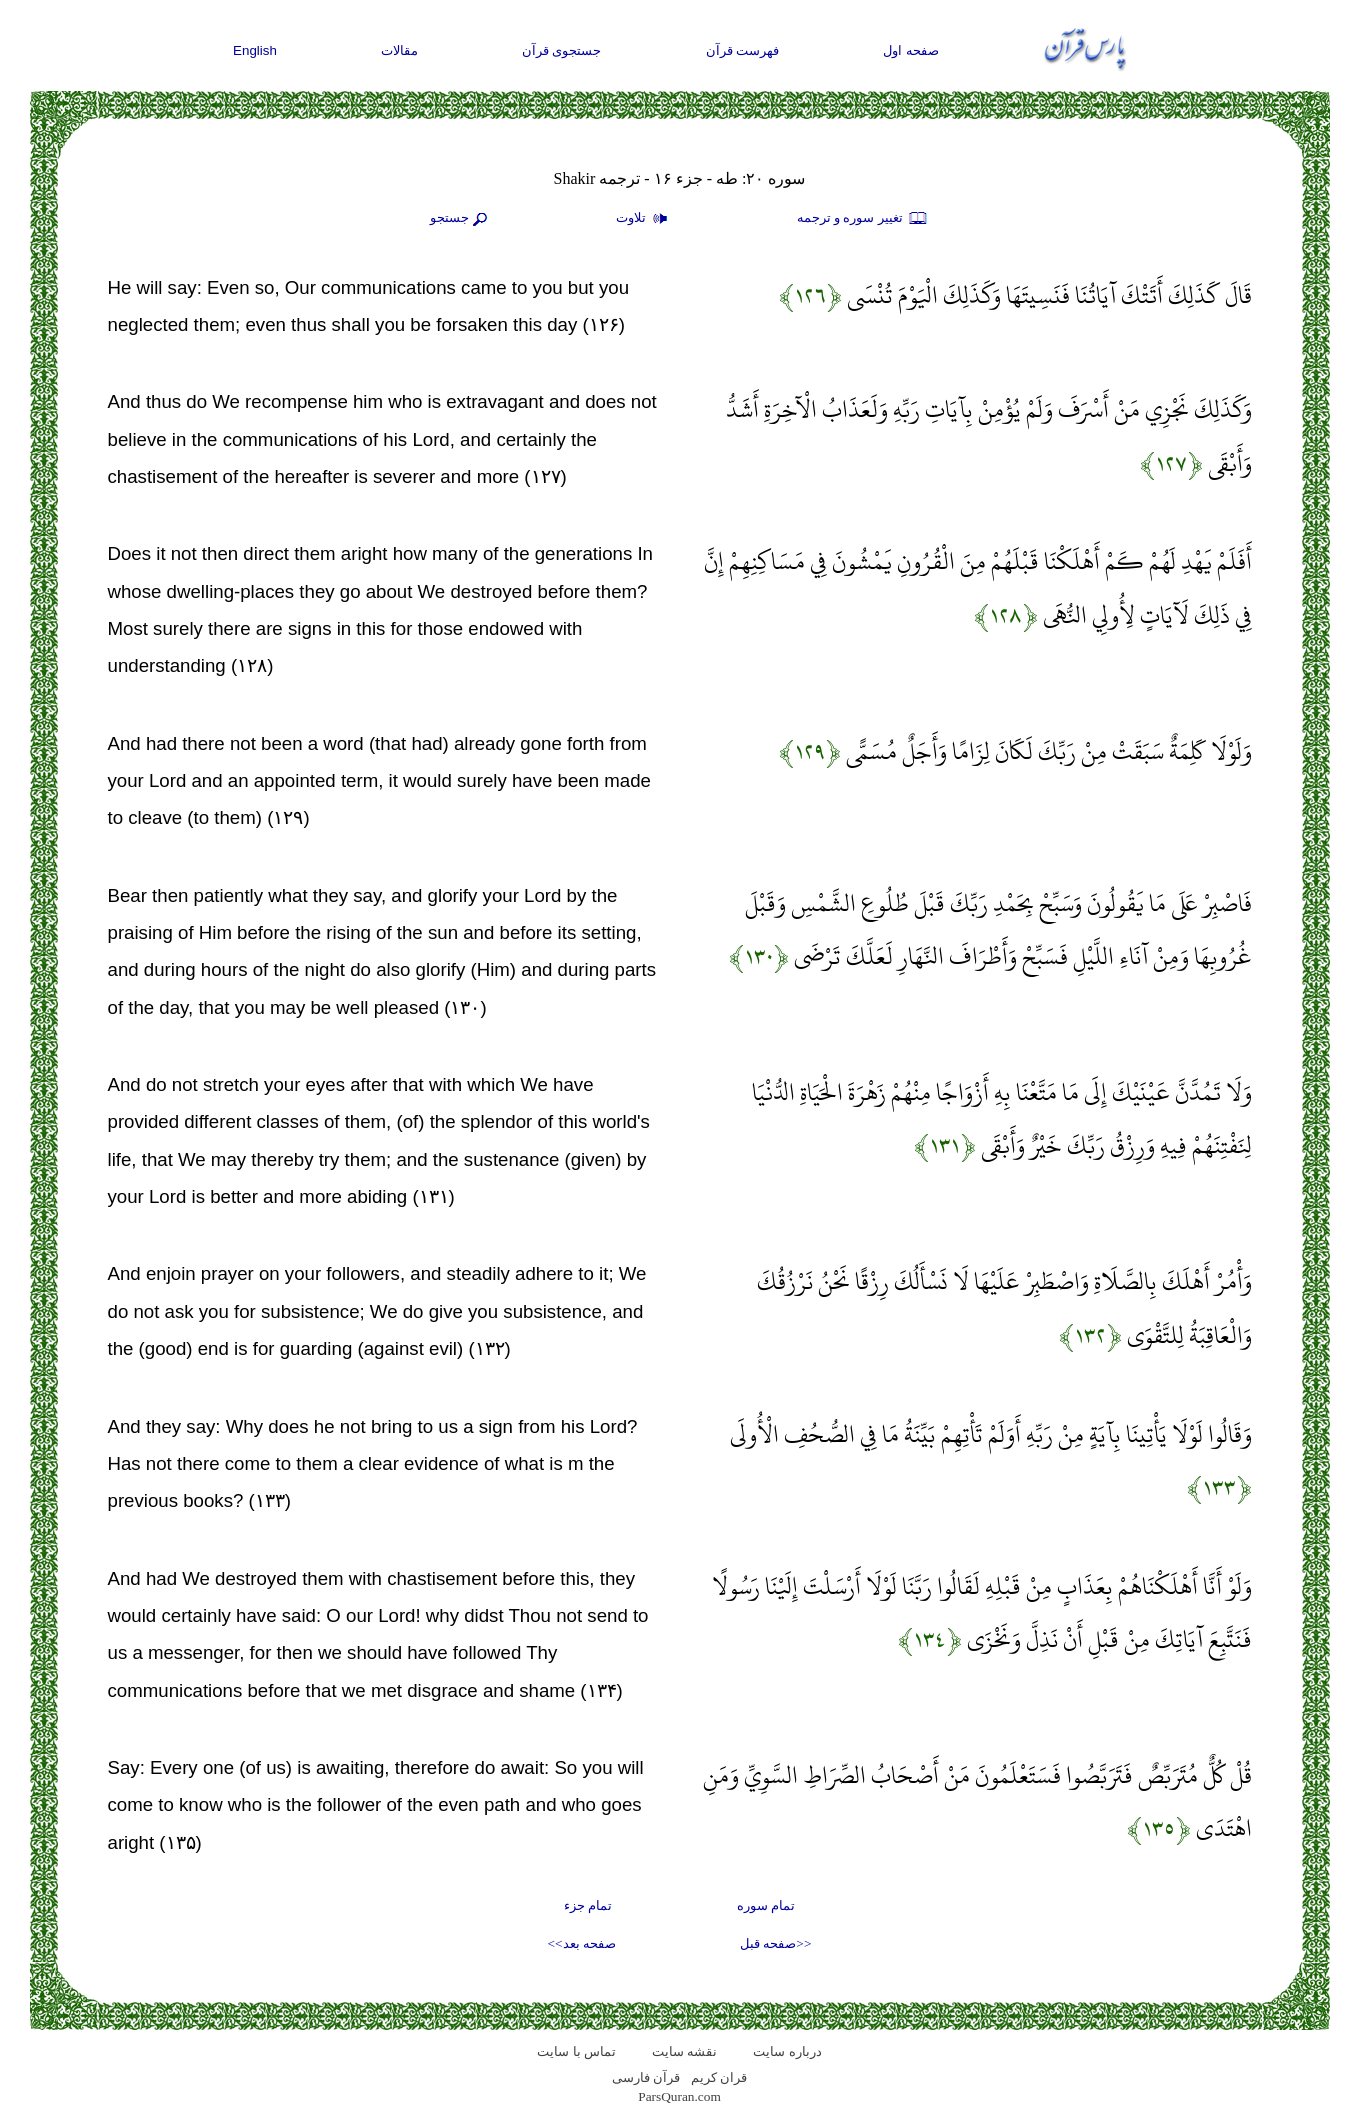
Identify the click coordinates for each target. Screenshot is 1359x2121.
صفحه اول (911, 50)
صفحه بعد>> (582, 1943)
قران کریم (719, 2077)
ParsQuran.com (679, 2096)
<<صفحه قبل (775, 1943)
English (255, 50)
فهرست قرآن (743, 50)
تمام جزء (588, 1905)
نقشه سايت (684, 2051)
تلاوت (644, 219)
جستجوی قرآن (562, 50)
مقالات (399, 50)
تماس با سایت (576, 2051)
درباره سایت (787, 2051)
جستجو (461, 219)
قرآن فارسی (646, 2077)
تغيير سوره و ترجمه (863, 219)
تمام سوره (766, 1905)
